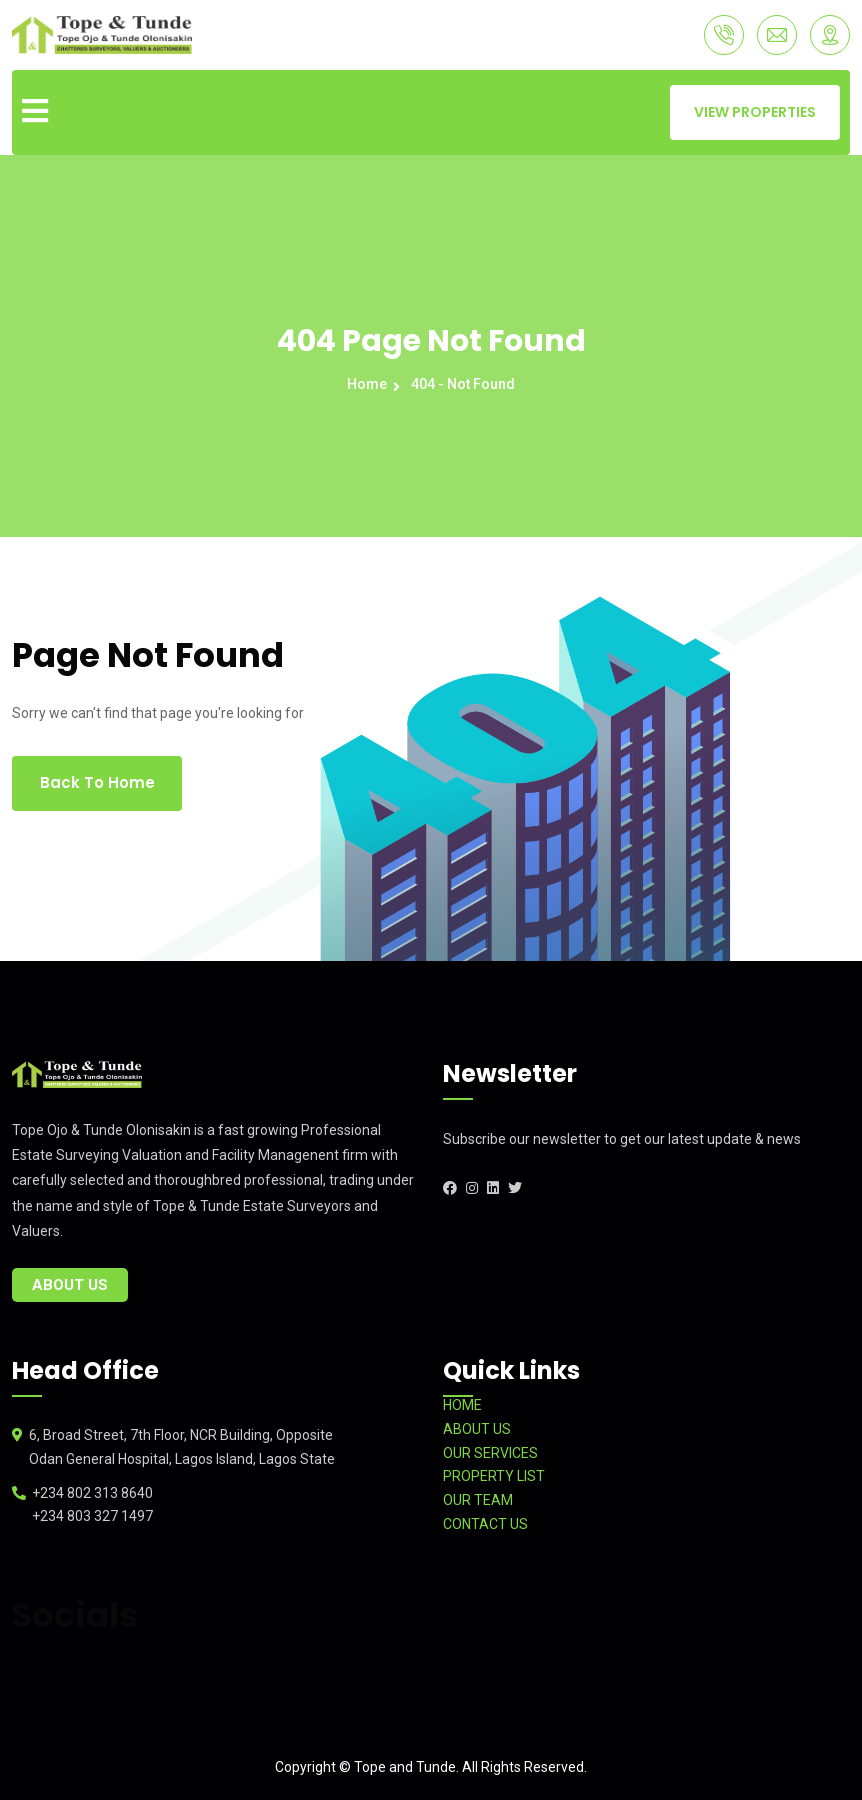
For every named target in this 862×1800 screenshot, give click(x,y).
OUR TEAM (478, 1500)
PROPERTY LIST (494, 1476)
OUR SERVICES (490, 1453)
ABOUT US (477, 1429)
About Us (70, 1285)
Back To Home (97, 782)
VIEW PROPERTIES (755, 112)
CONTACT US (485, 1524)
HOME (462, 1405)
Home (370, 384)
